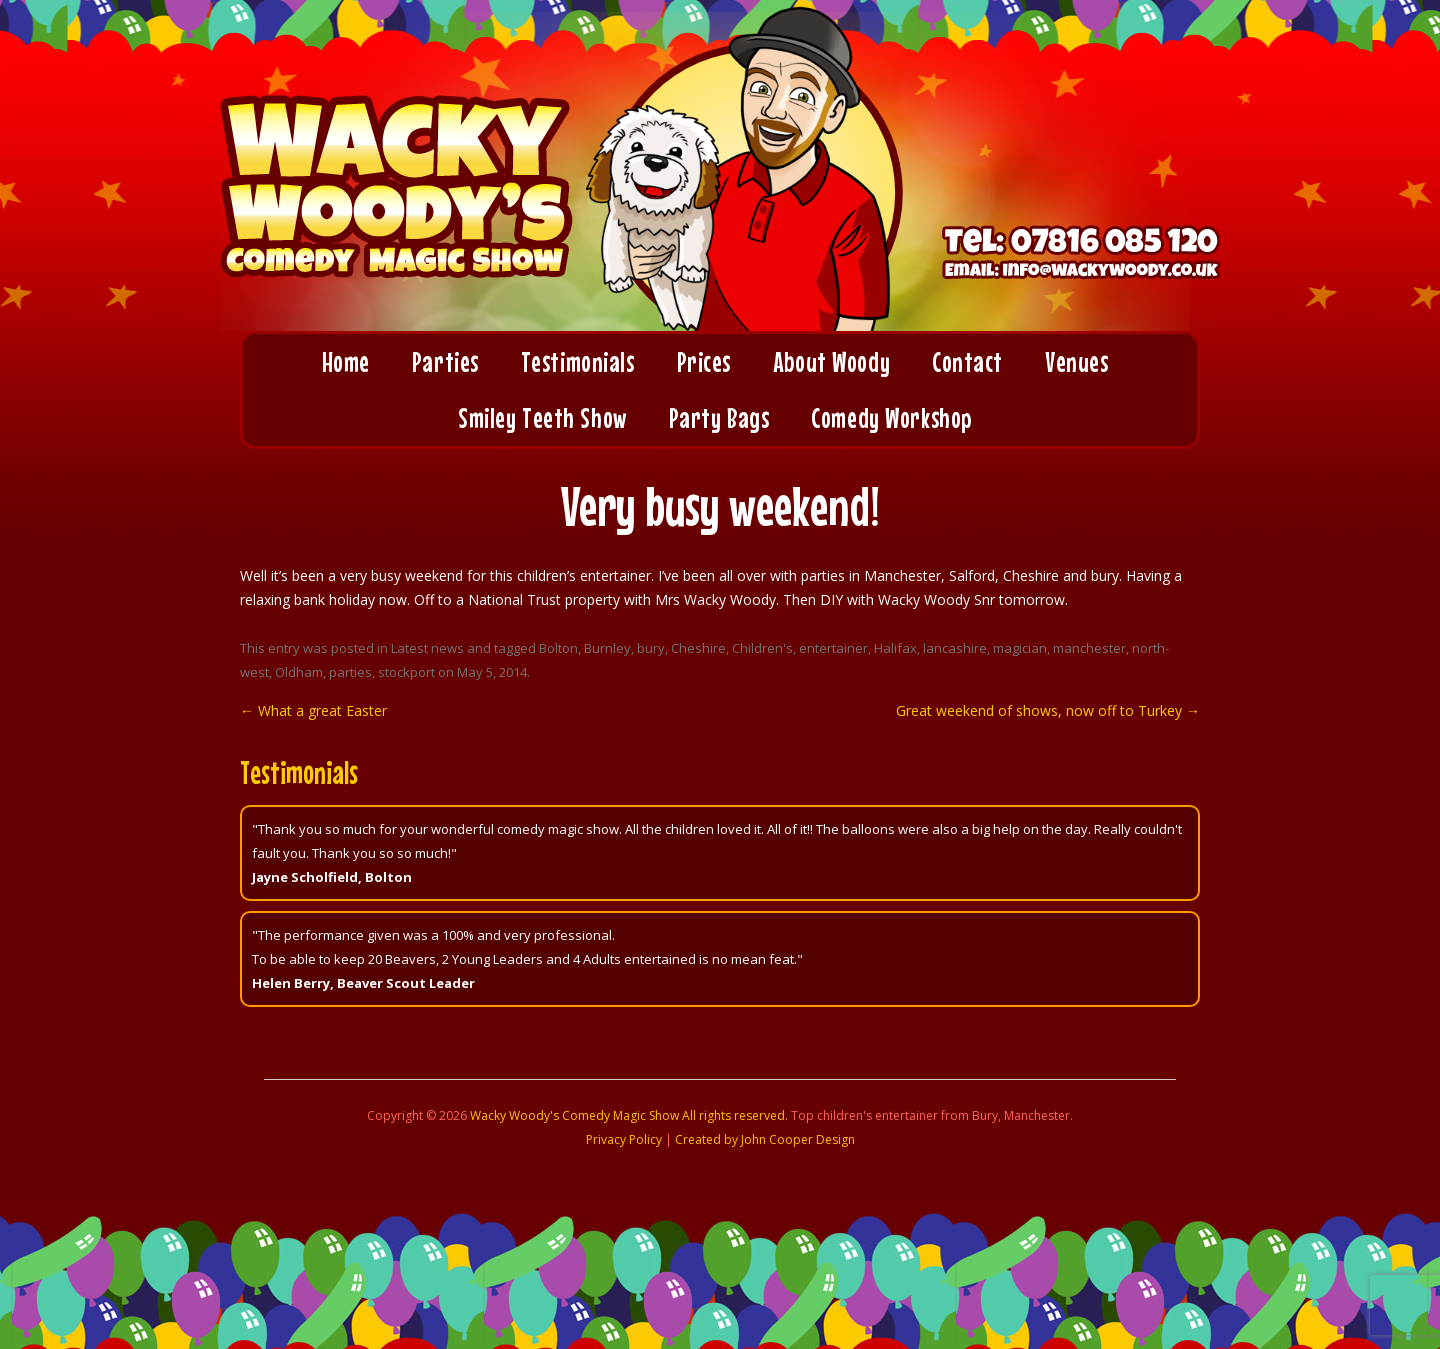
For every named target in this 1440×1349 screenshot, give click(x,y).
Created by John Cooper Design (765, 1139)
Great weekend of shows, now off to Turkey (1048, 710)
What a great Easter (313, 710)
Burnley (607, 648)
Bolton (558, 648)
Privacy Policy (624, 1139)
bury (651, 648)
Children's (762, 648)
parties (350, 672)
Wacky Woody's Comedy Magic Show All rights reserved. (629, 1115)
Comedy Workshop (891, 418)
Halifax (895, 648)
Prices (704, 362)
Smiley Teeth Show (542, 418)
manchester (1089, 648)
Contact (967, 362)
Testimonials (578, 362)
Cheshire (698, 648)
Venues (1076, 362)
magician (1020, 648)
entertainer (833, 648)
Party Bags (719, 418)
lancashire (955, 648)
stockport (406, 672)
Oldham (299, 672)
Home (346, 362)
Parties (445, 362)
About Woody (831, 362)
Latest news (427, 648)
